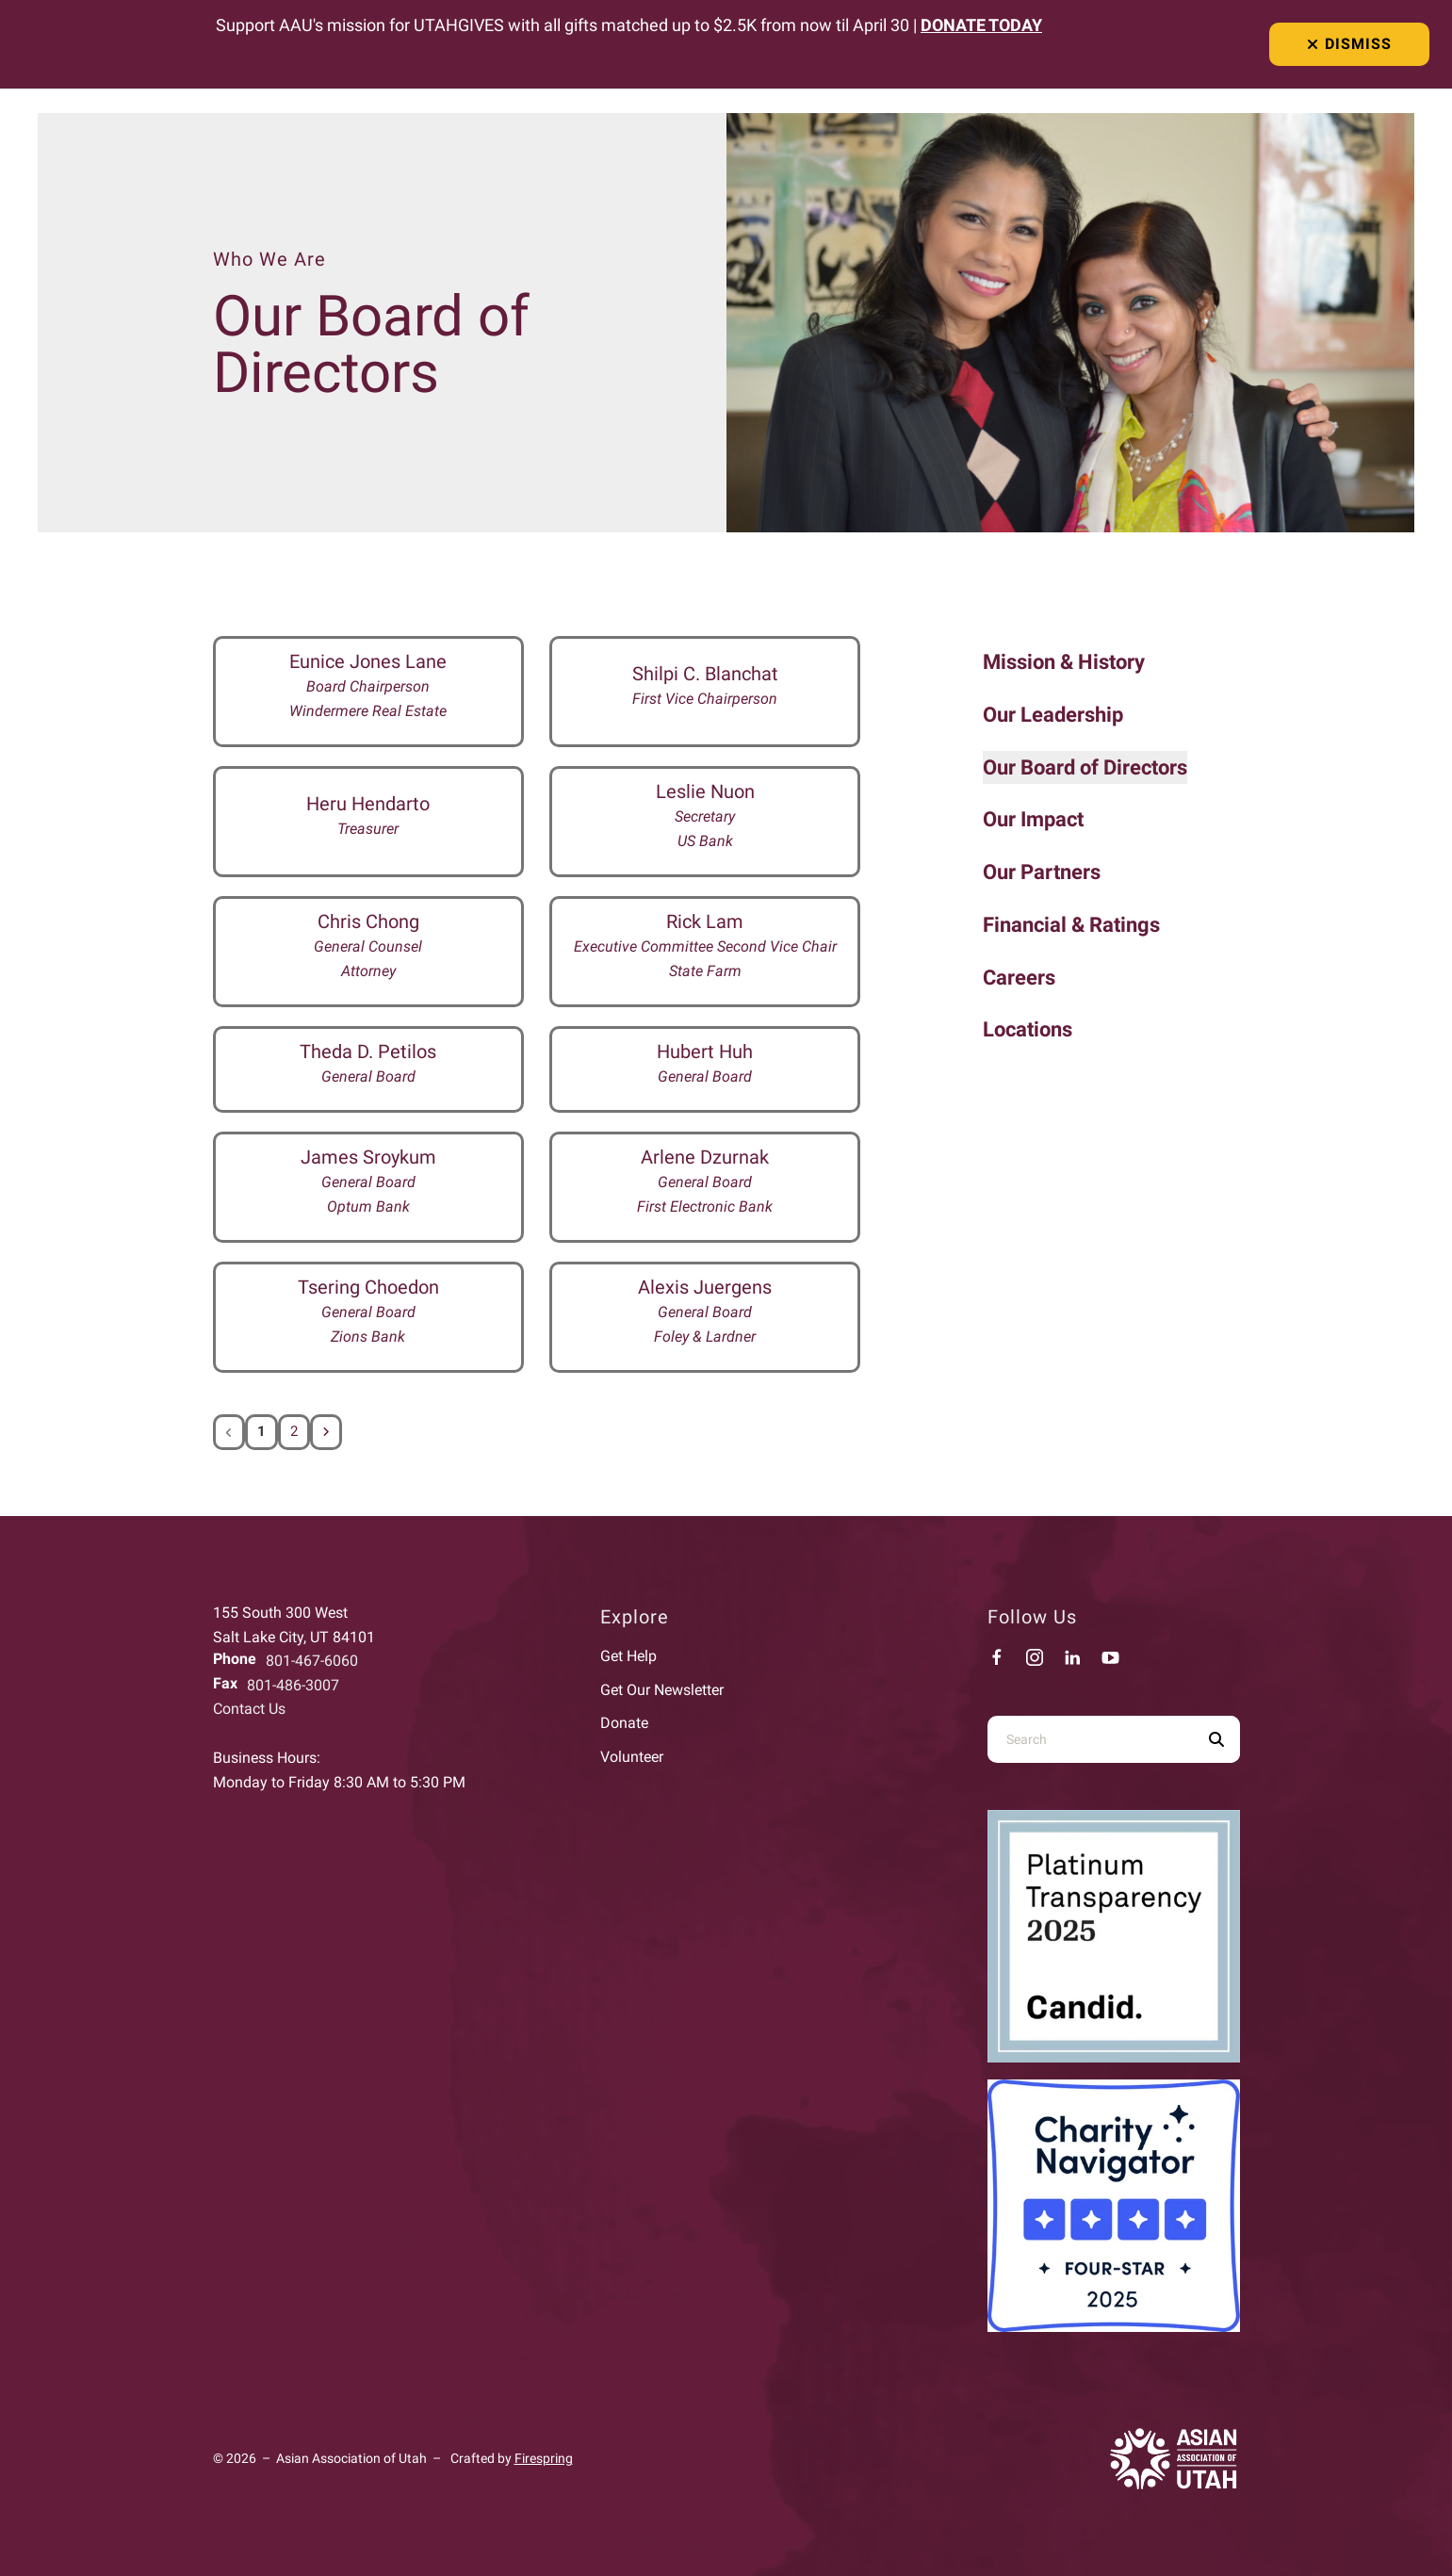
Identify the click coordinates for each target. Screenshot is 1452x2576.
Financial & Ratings (1071, 925)
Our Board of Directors (1085, 767)
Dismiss (1349, 44)
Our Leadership (1053, 714)
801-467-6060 (312, 1661)
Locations (1027, 1029)
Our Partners (1042, 872)
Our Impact (1033, 819)
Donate (624, 1723)
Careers (1019, 977)
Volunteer (631, 1757)
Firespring (543, 2458)
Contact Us (249, 1709)
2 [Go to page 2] (294, 1432)
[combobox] (1090, 1739)
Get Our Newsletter (662, 1690)
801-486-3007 (293, 1685)
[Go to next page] (327, 1432)
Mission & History (1064, 662)
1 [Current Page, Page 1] (261, 1432)
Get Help (628, 1656)
